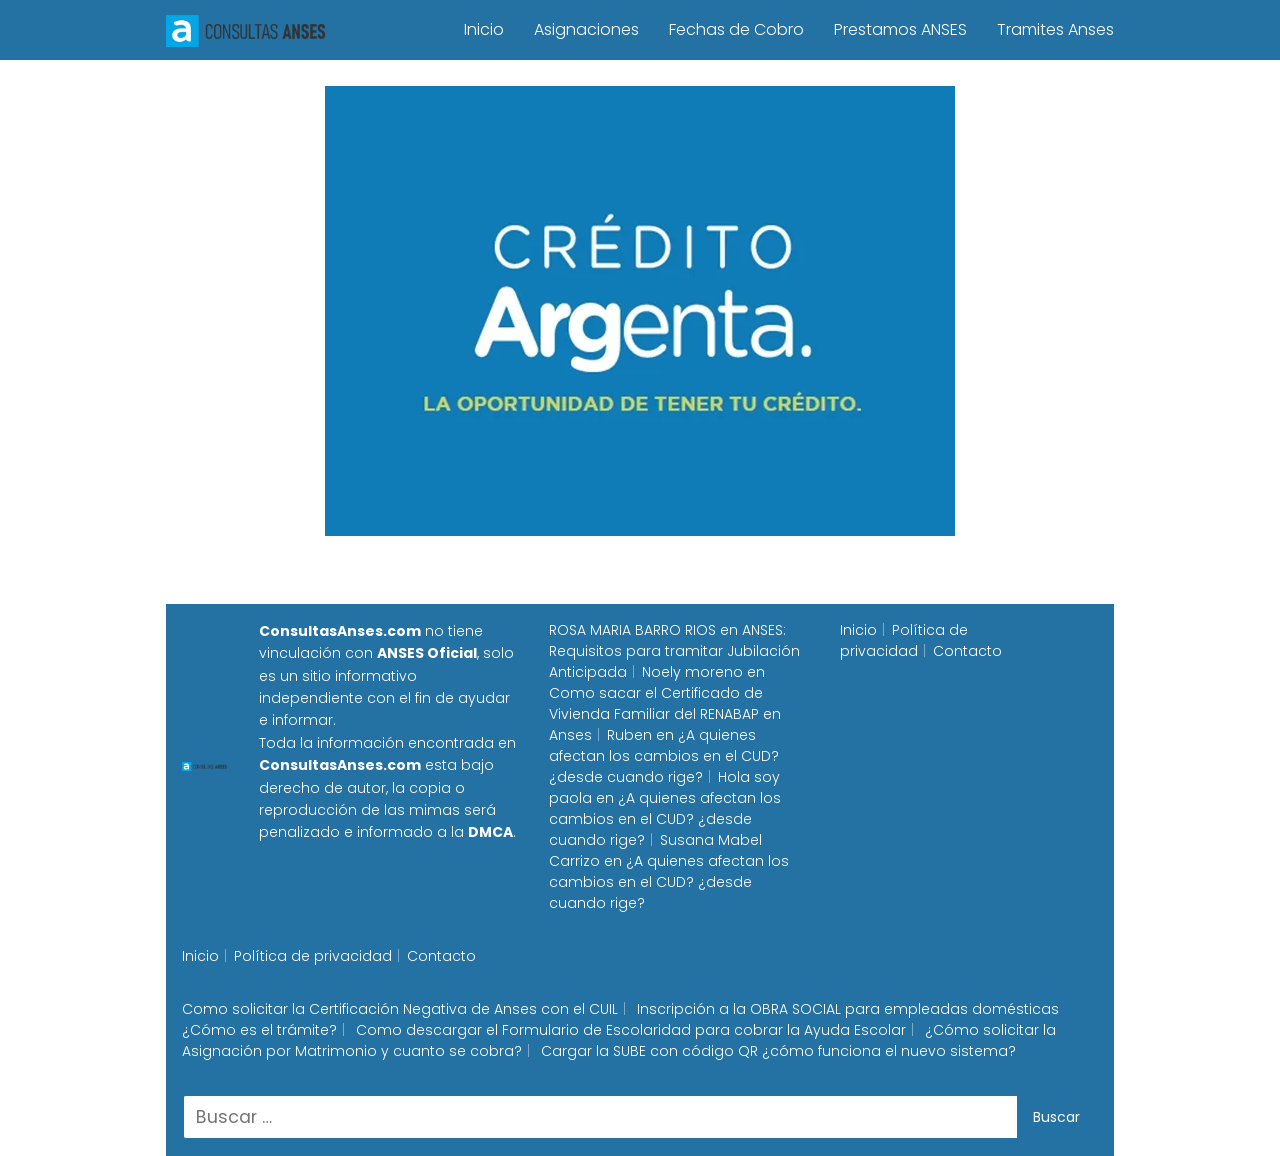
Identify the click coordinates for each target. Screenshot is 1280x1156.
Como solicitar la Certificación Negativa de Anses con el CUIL (400, 1009)
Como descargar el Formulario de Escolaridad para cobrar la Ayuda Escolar (631, 1030)
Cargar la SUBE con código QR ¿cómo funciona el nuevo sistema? (778, 1051)
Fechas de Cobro (736, 29)
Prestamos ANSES (900, 29)
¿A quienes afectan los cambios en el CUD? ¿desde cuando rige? (664, 756)
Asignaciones (586, 29)
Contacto (967, 651)
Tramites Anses (1055, 29)
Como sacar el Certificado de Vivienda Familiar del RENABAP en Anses (665, 714)
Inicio (484, 29)
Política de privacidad (904, 640)
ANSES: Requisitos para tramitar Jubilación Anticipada (674, 651)
